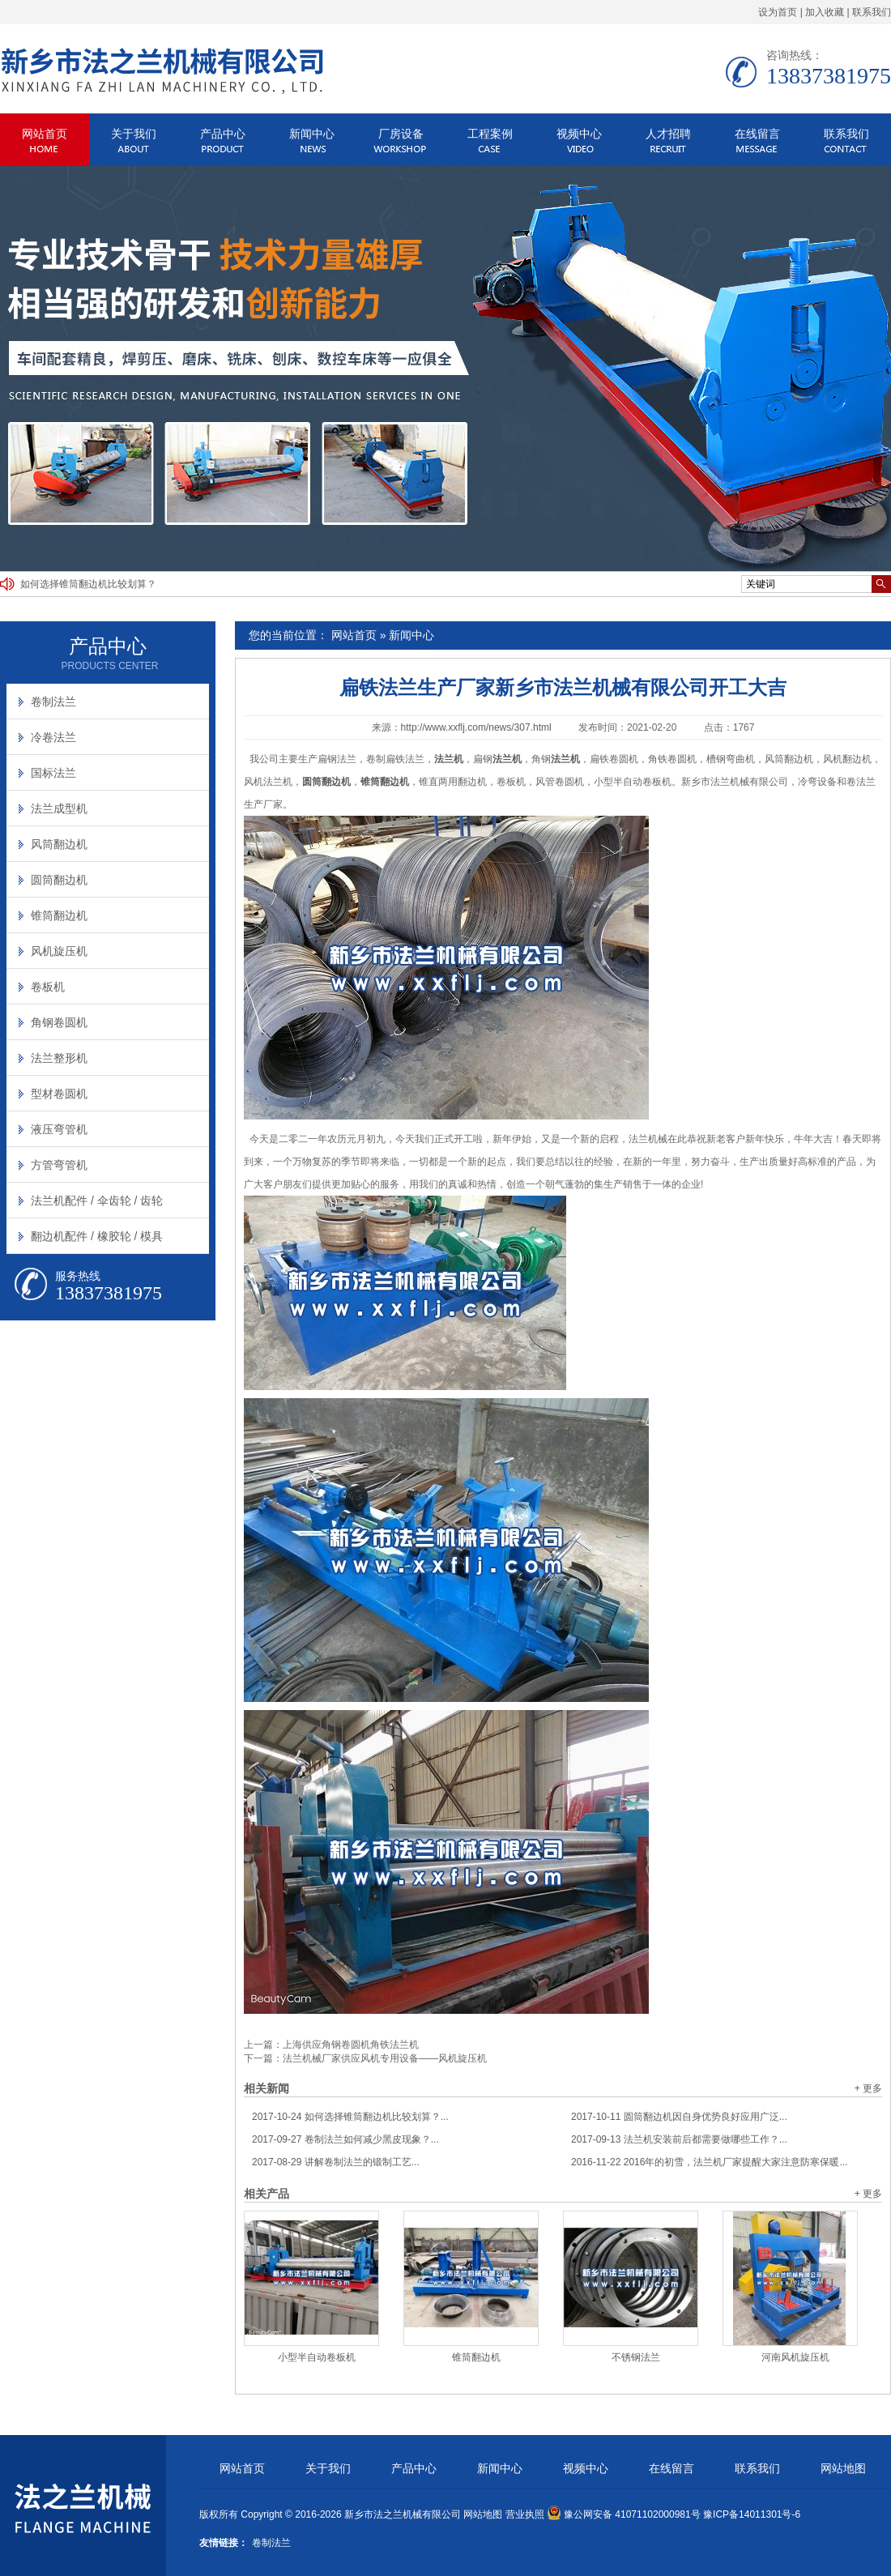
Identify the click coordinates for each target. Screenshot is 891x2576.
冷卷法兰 (53, 737)
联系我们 (871, 12)
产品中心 (222, 133)
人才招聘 (668, 133)
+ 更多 (868, 2088)
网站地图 (843, 2469)
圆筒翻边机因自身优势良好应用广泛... (679, 2116)
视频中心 (579, 133)
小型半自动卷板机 (317, 2357)
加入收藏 (824, 12)
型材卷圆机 (59, 1093)
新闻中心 (312, 133)
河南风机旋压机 (795, 2357)
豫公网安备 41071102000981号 (624, 2514)
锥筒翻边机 (476, 2357)
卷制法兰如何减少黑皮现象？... (345, 2139)
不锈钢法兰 (636, 2357)
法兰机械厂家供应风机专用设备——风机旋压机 (385, 2058)
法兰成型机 (59, 808)
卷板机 (48, 986)
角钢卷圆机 (59, 1022)
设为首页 (777, 12)
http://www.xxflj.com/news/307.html (476, 727)
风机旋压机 (59, 951)
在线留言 (757, 133)
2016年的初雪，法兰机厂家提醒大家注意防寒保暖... (709, 2162)
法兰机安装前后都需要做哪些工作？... (679, 2139)
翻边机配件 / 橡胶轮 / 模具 (97, 1236)
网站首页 (44, 133)
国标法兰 (53, 772)
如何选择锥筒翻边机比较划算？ (88, 584)
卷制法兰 (53, 701)
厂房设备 (401, 133)
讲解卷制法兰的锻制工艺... (336, 2162)
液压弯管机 (59, 1129)
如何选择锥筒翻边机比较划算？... (350, 2116)
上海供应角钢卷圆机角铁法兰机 (351, 2044)
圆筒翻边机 (59, 879)
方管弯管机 (59, 1164)
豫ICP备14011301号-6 (751, 2514)
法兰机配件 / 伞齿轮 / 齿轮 (97, 1200)
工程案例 (490, 133)
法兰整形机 (59, 1057)
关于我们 (133, 133)
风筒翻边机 (59, 844)
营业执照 (524, 2514)
